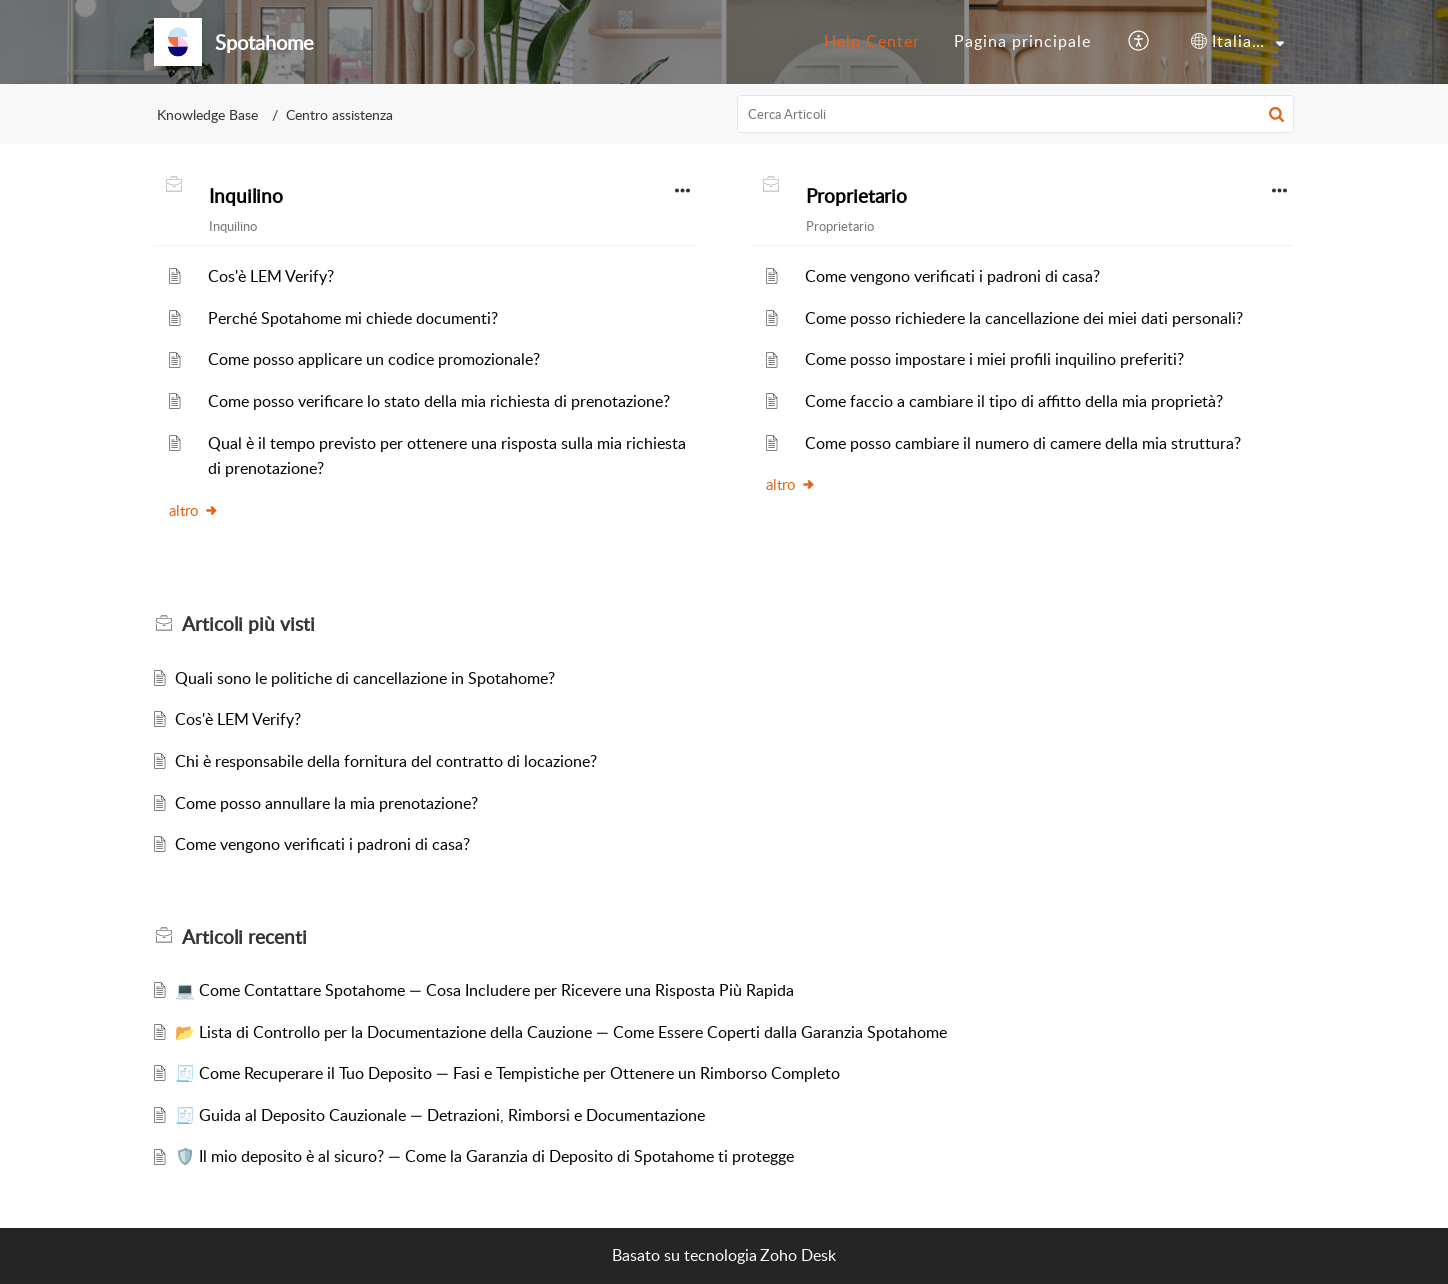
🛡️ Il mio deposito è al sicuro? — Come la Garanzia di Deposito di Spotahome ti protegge (484, 1156)
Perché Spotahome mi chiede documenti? (353, 318)
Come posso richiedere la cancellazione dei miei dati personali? (1024, 318)
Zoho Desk (798, 1255)
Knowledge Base (207, 114)
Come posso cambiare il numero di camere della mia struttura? (1023, 443)
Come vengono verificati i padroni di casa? (952, 276)
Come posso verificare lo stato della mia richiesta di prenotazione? (439, 401)
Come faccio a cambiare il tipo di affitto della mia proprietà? (1014, 401)
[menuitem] (872, 42)
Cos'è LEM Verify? (271, 276)
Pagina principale (1022, 41)
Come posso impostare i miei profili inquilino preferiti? (994, 359)
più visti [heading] (248, 624)
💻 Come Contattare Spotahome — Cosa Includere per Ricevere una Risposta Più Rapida (484, 990)
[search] (1016, 114)
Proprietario (856, 196)
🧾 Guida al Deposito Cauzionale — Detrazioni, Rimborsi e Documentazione (440, 1115)
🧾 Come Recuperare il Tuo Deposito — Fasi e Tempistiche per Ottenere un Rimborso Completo (507, 1073)
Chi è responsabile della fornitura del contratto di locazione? (386, 761)
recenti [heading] (244, 937)
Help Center (872, 41)
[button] (1139, 42)
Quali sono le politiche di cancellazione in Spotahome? (365, 678)
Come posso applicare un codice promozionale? (374, 359)
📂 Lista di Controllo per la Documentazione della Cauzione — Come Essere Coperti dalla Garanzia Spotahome (561, 1032)
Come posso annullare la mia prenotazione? (326, 803)
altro (194, 510)
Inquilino (246, 196)
